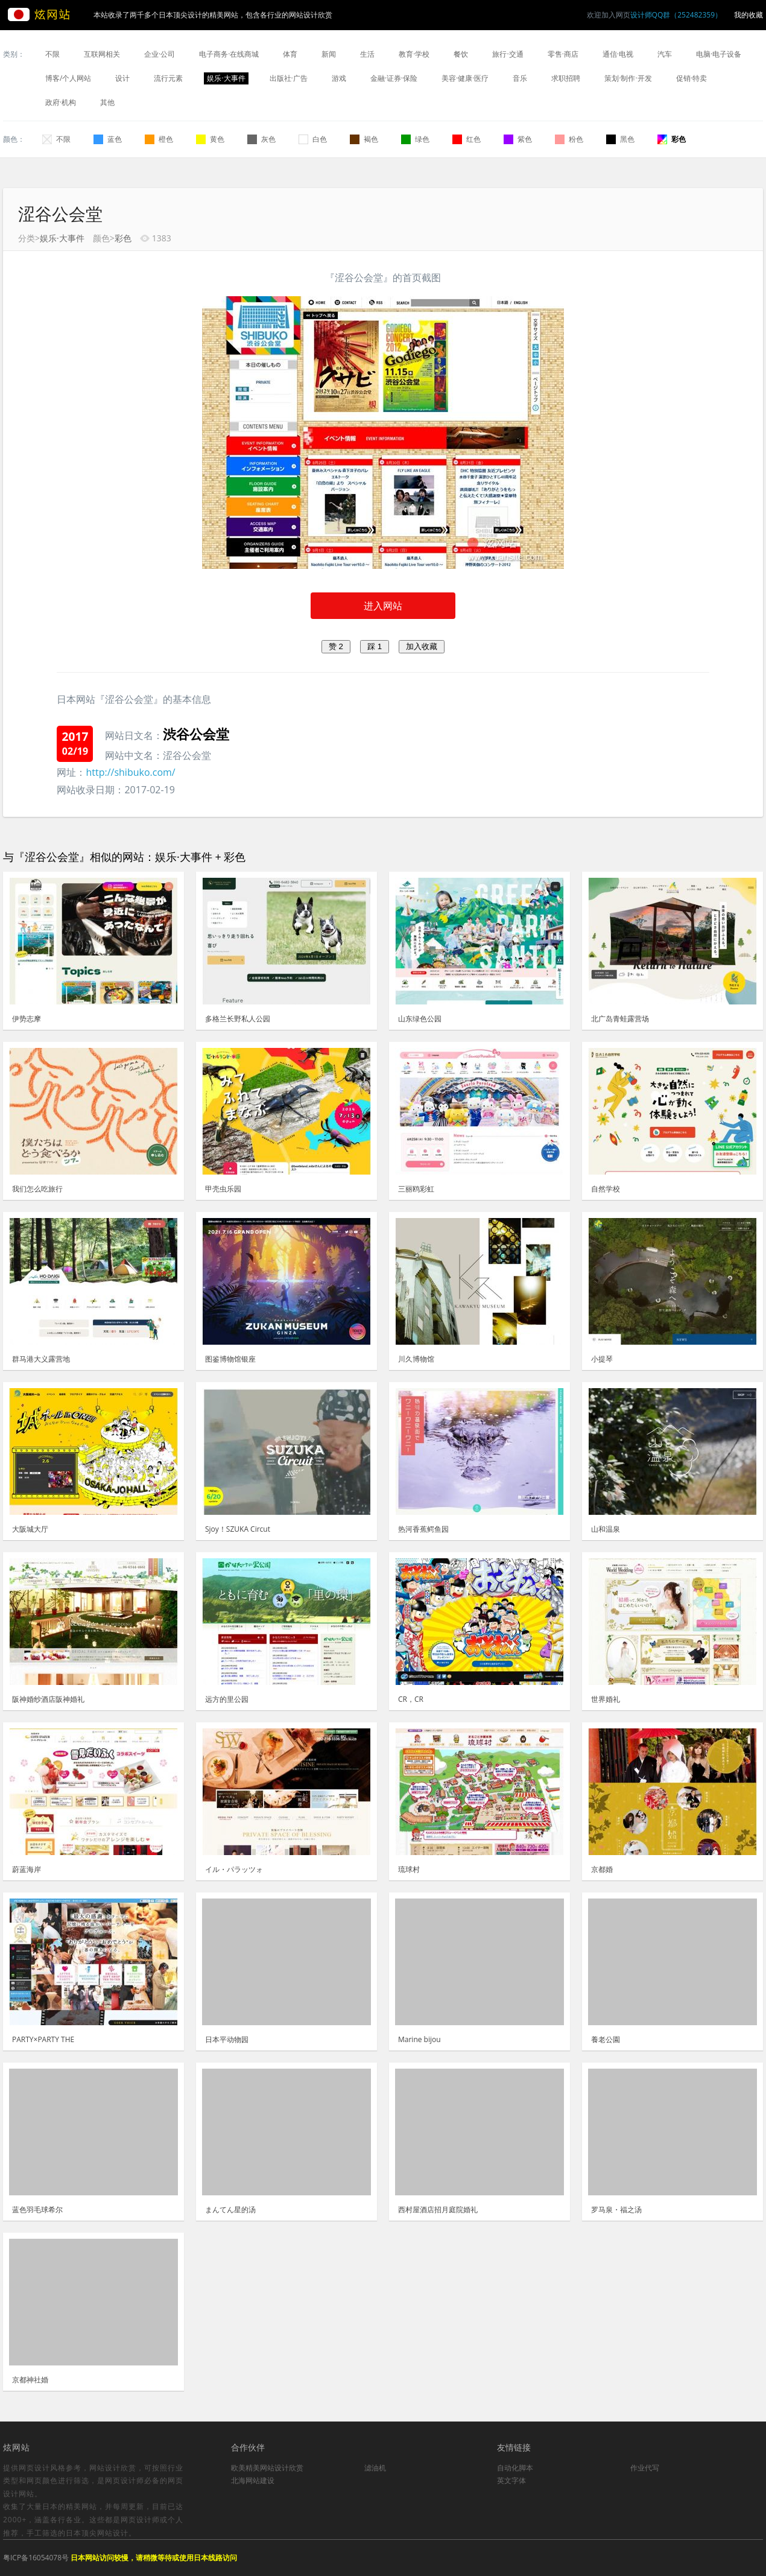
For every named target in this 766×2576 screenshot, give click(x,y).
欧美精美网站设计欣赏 (267, 2468)
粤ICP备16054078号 (36, 2557)
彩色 (671, 139)
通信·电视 (618, 54)
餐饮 (461, 54)
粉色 (569, 139)
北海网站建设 (252, 2480)
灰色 (261, 139)
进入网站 (383, 605)
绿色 (415, 139)
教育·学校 (414, 54)
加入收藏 (421, 646)
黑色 (620, 139)
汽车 (664, 54)
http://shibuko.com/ (130, 772)
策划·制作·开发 (627, 78)
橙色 (159, 139)
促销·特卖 (691, 78)
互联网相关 (102, 54)
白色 (313, 139)
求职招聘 (565, 78)
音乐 (520, 78)
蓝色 (107, 139)
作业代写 (644, 2468)
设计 (122, 78)
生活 (367, 54)
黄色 (210, 139)
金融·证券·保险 (393, 78)
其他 (107, 102)
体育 (290, 54)
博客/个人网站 (68, 78)
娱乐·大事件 (226, 78)
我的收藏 (748, 15)
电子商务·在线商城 (229, 54)
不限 (52, 54)
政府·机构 (60, 102)
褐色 (364, 139)
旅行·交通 (507, 54)
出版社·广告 (289, 78)
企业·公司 (159, 54)
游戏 (339, 78)
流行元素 (168, 78)
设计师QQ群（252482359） (676, 15)
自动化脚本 (515, 2468)
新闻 (328, 54)
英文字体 (511, 2480)
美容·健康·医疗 (465, 78)
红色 (466, 139)
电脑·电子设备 (718, 54)
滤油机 (375, 2468)
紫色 (518, 139)
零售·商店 (563, 54)
